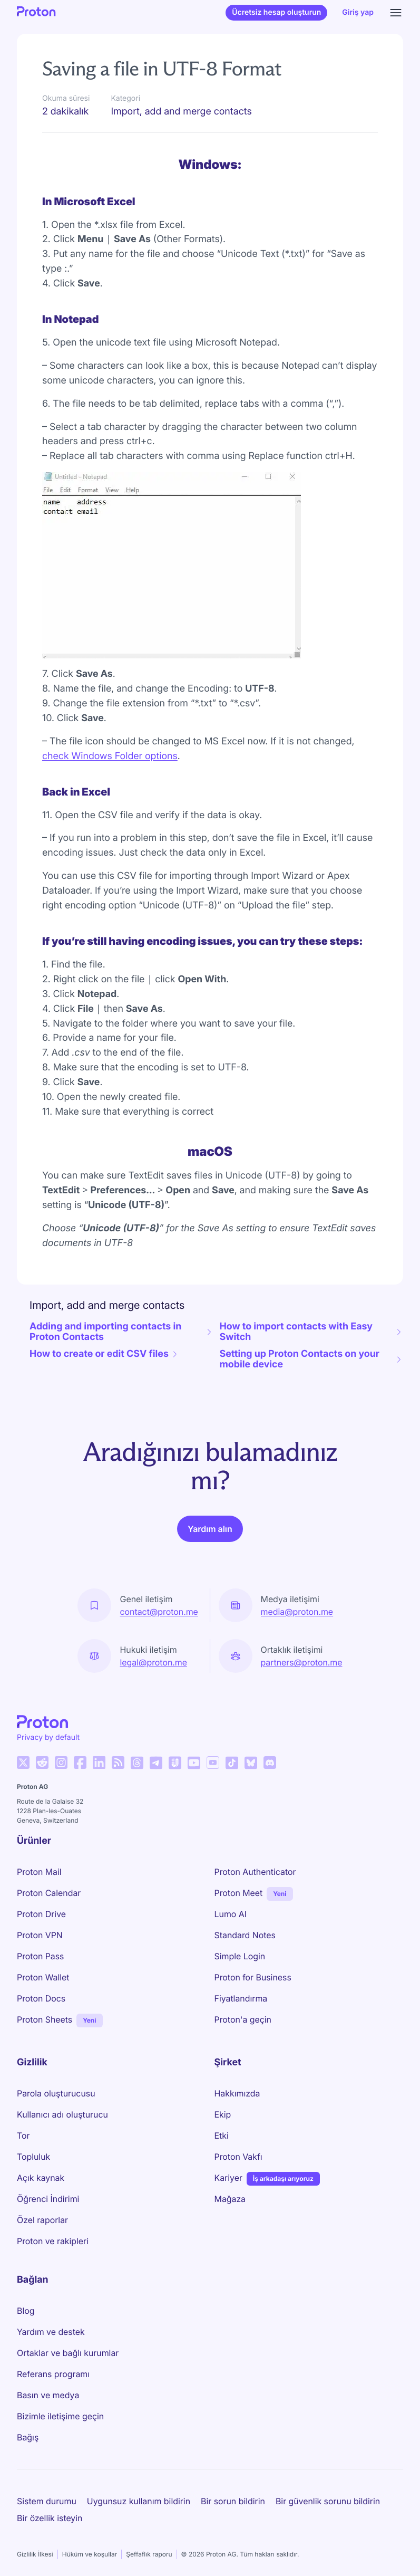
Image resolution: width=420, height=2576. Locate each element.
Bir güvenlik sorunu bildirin (328, 2501)
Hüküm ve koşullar (89, 2554)
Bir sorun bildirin (233, 2501)
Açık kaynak (40, 2177)
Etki (221, 2135)
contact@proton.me (159, 1611)
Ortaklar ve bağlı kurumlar (68, 2353)
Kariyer (228, 2177)
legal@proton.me (153, 1662)
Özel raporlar (42, 2220)
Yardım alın (210, 1529)
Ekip (222, 2114)
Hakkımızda (237, 2093)
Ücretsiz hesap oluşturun (276, 12)
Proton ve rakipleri (53, 2241)
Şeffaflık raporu (149, 2554)
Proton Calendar (49, 1893)
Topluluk (33, 2156)
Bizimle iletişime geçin (60, 2416)
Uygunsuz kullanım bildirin (138, 2501)
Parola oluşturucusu (56, 2093)
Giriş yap (358, 12)
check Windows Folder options (110, 756)
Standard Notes (245, 1935)
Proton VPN (40, 1935)
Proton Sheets (44, 2019)
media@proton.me (297, 1611)
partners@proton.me (302, 1662)
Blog (25, 2310)
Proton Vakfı (238, 2156)
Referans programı (53, 2374)
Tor (23, 2135)
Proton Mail (39, 1871)
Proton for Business (252, 1977)
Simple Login (240, 1956)
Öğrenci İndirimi (48, 2199)
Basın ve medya (48, 2395)
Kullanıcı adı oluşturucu (62, 2114)
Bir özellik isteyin (49, 2518)
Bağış (27, 2437)
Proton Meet (238, 1893)
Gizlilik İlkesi (35, 2554)
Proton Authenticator (255, 1871)
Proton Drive (41, 1914)
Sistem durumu (46, 2501)
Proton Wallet (43, 1977)
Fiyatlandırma (241, 1998)
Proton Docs (41, 1998)
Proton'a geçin (242, 2019)
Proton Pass (40, 1956)
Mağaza (230, 2199)
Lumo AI (230, 1914)
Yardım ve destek (51, 2331)
